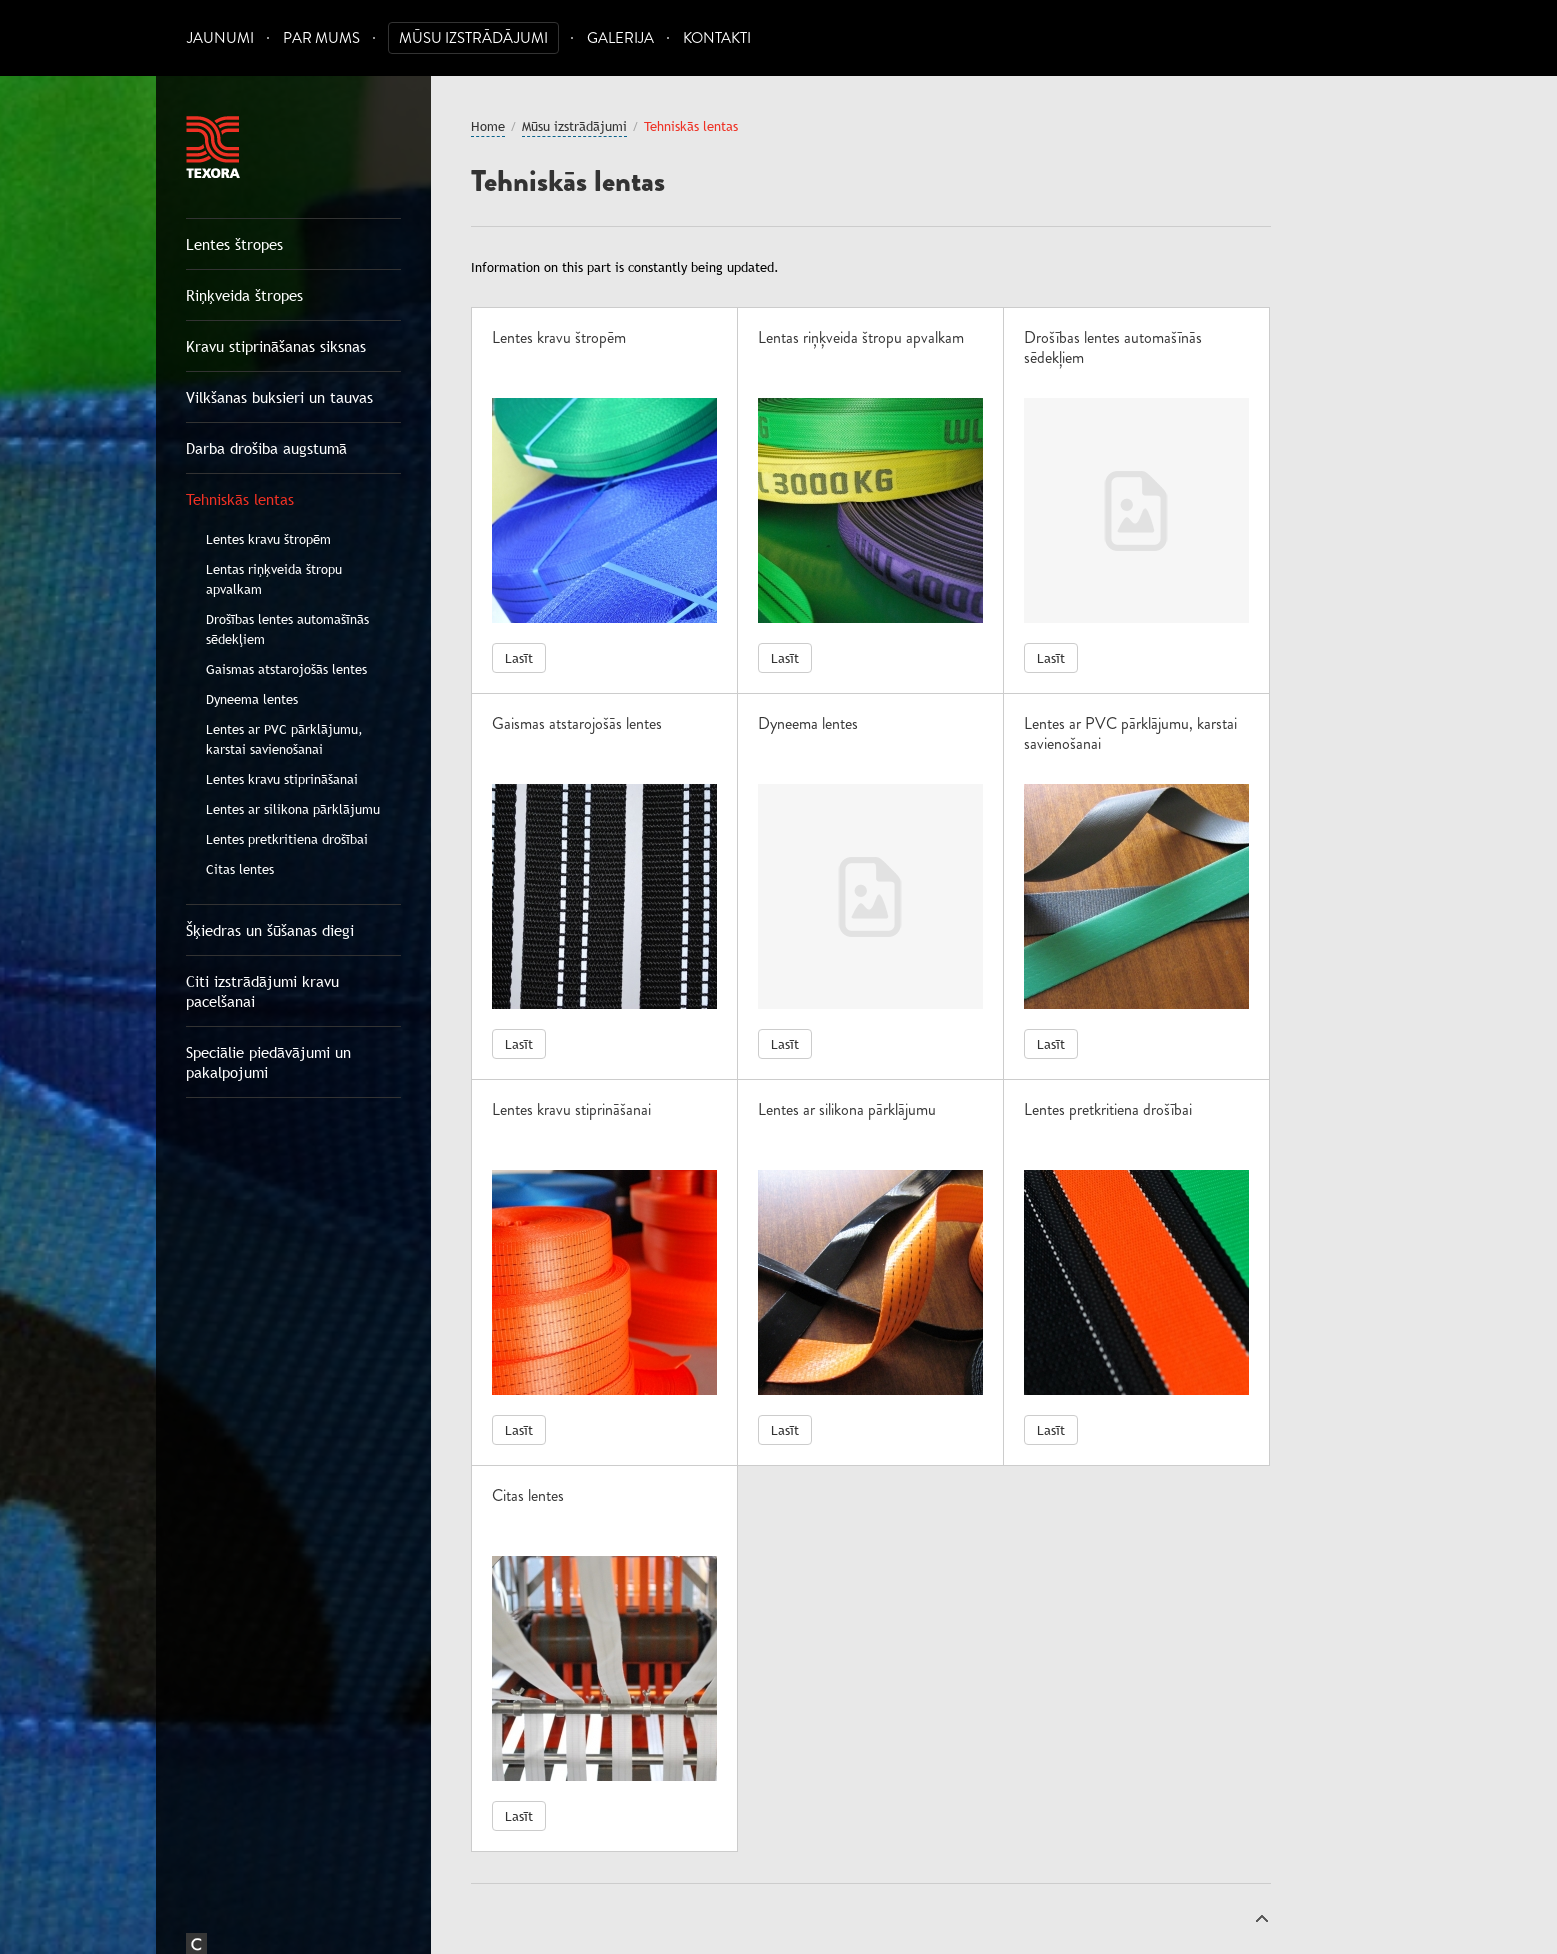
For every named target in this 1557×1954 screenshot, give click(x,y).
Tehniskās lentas (240, 499)
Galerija (620, 38)
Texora (213, 147)
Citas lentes (240, 869)
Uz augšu (1262, 1918)
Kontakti (717, 38)
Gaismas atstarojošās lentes (286, 669)
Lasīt (519, 658)
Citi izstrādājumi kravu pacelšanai (262, 991)
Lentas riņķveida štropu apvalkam (274, 579)
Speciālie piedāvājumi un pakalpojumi (268, 1062)
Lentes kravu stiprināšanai (282, 779)
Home (488, 126)
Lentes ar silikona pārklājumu (293, 809)
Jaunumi (220, 38)
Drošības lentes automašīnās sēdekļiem (287, 629)
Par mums (321, 38)
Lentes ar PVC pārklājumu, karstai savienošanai (284, 739)
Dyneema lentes (252, 699)
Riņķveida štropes (244, 295)
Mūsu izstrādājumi (473, 38)
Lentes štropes (234, 244)
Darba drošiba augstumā (266, 448)
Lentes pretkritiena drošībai (287, 839)
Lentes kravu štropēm (268, 539)
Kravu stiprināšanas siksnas (276, 346)
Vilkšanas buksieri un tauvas (279, 397)
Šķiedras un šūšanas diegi (270, 930)
